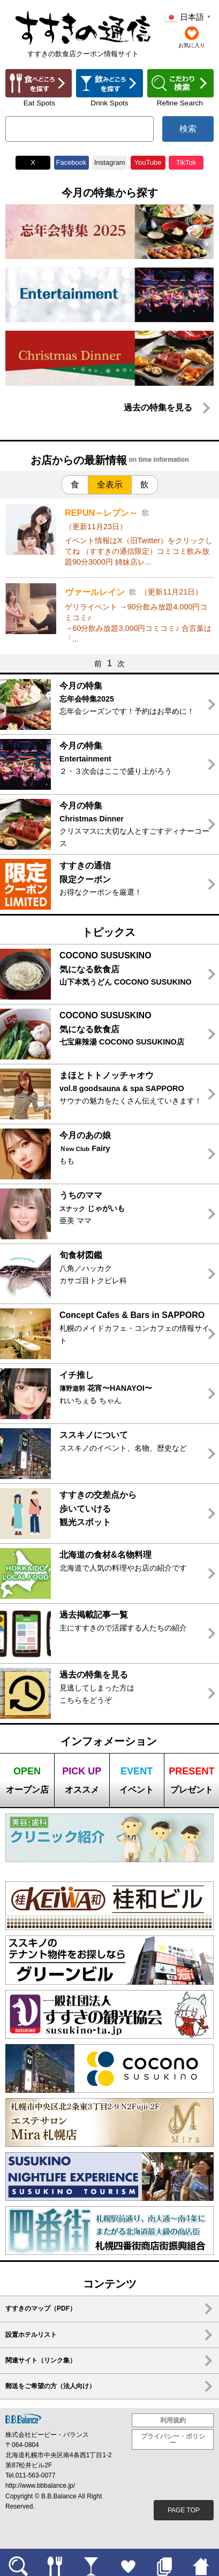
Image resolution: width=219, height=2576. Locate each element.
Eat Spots (39, 103)
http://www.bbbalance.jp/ (40, 2485)
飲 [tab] (144, 484)
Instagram (109, 162)
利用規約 (173, 2420)
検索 (188, 128)
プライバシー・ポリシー (173, 2439)
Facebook (71, 162)
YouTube (147, 162)
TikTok (186, 162)
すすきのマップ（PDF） (40, 2308)
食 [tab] (75, 484)
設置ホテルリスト (31, 2334)
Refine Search (180, 103)
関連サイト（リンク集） (40, 2360)
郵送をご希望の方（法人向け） (50, 2386)
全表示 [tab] (110, 484)
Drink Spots (109, 103)
